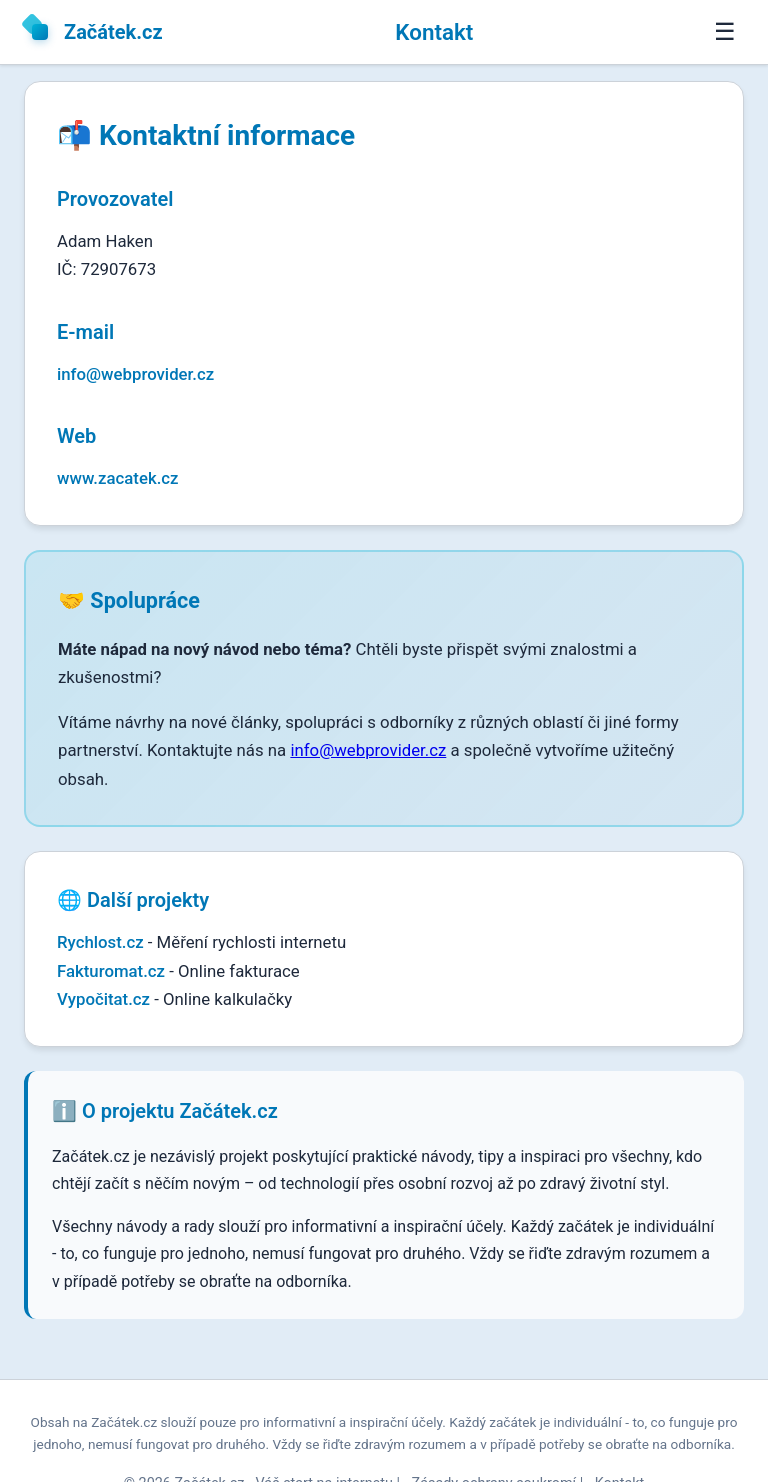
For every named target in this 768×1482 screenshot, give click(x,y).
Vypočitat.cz (103, 999)
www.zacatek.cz (118, 478)
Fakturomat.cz (111, 971)
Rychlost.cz (100, 942)
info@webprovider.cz (135, 374)
